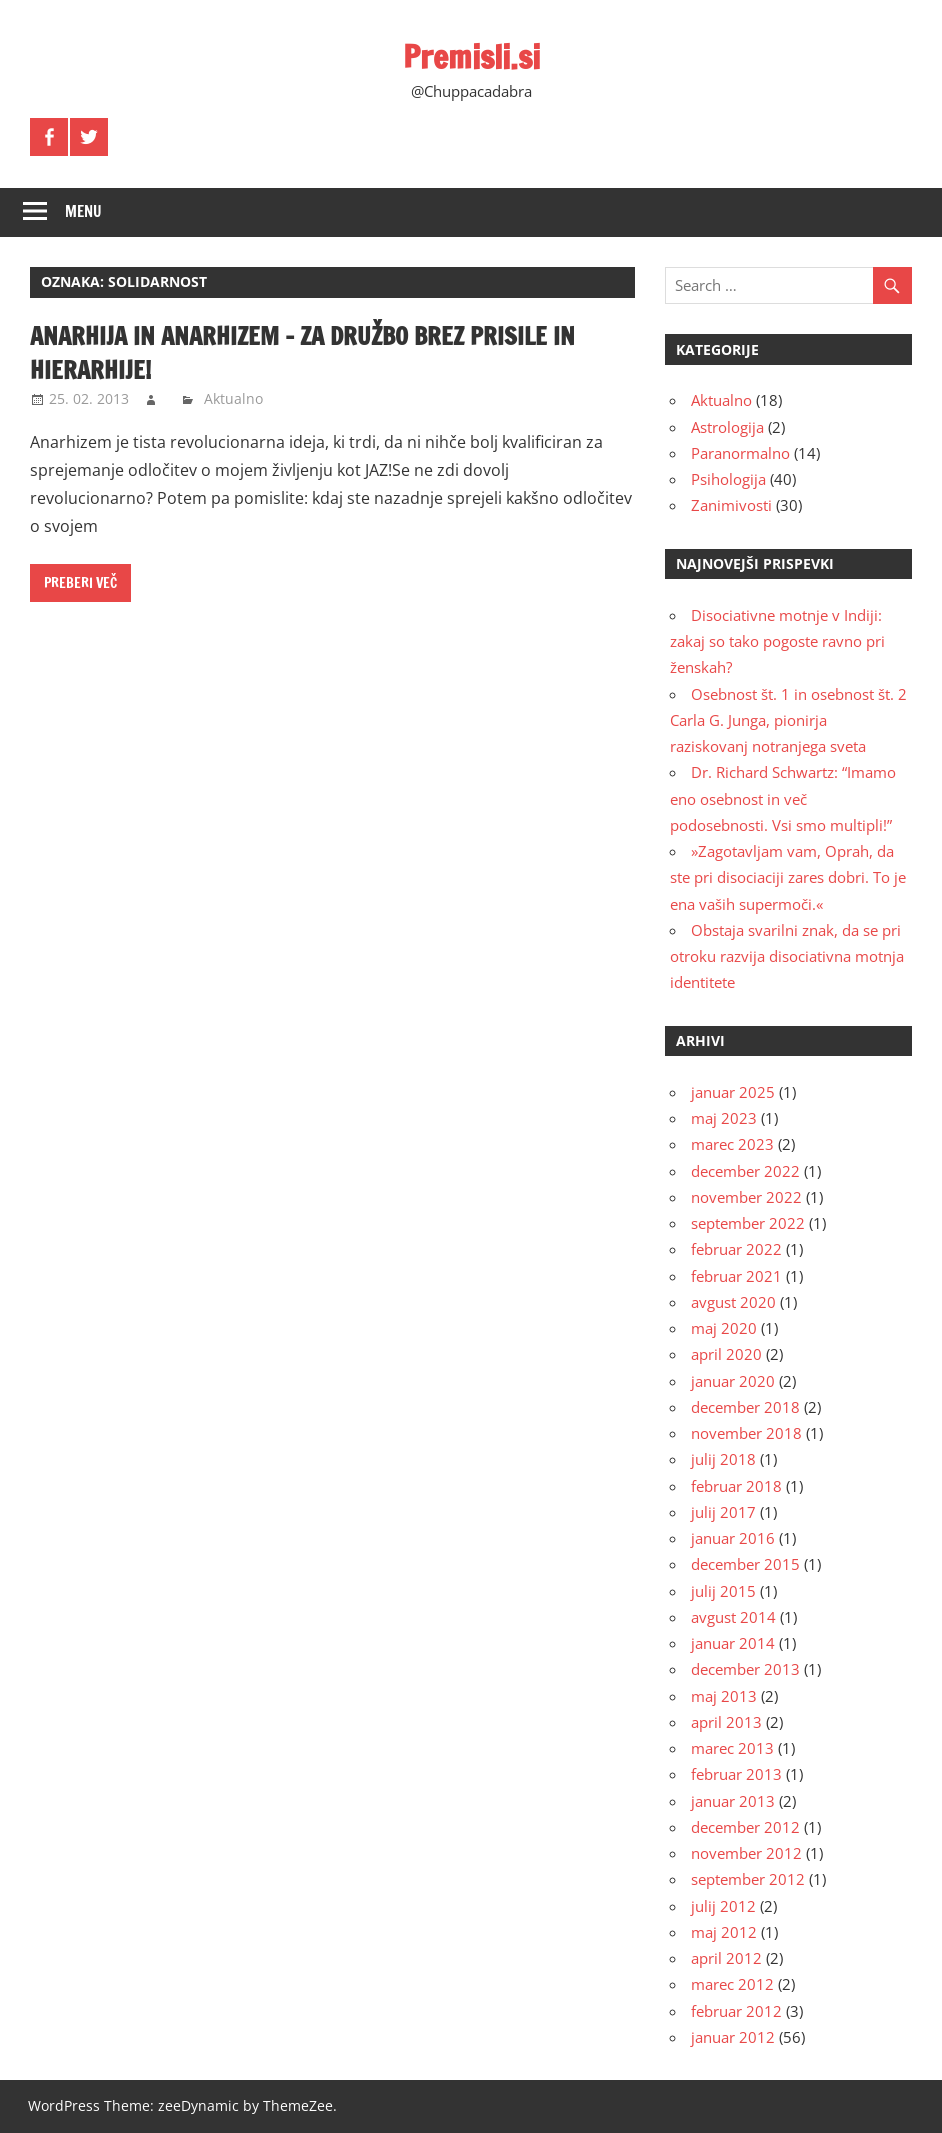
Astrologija (727, 427)
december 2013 (745, 1669)
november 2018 (746, 1433)
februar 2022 (736, 1249)
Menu (83, 211)
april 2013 (726, 1722)
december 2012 (745, 1827)
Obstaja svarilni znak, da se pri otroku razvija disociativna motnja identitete (787, 956)
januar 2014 (733, 1643)
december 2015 (745, 1564)
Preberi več (80, 583)
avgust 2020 (733, 1302)
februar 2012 (736, 2011)
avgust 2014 (733, 1617)
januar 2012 (733, 2037)
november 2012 (746, 1853)
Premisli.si (471, 57)
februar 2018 (736, 1486)
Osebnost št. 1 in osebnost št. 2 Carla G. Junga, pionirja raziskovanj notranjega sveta (788, 720)
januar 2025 (733, 1092)
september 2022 (748, 1223)
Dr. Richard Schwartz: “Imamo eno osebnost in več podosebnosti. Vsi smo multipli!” (783, 798)
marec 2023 (732, 1144)
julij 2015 (723, 1591)
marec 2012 (732, 1984)
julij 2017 (723, 1512)
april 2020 (726, 1354)
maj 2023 (724, 1118)
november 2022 (746, 1197)
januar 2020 (733, 1381)
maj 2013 (724, 1696)
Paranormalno (740, 453)
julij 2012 (723, 1906)
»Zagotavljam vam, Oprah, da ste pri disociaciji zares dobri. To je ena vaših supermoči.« (788, 877)
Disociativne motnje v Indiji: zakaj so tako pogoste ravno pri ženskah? (777, 641)
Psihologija (728, 479)
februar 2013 (736, 1774)
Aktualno (233, 398)
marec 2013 (732, 1748)
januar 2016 (733, 1538)
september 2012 (748, 1879)
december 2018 (745, 1407)
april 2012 (726, 1958)
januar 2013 (733, 1801)
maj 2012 (724, 1932)
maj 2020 (724, 1328)
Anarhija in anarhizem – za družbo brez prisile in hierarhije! (302, 353)
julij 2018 (723, 1459)
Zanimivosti (731, 505)
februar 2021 (736, 1276)
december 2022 (745, 1171)
